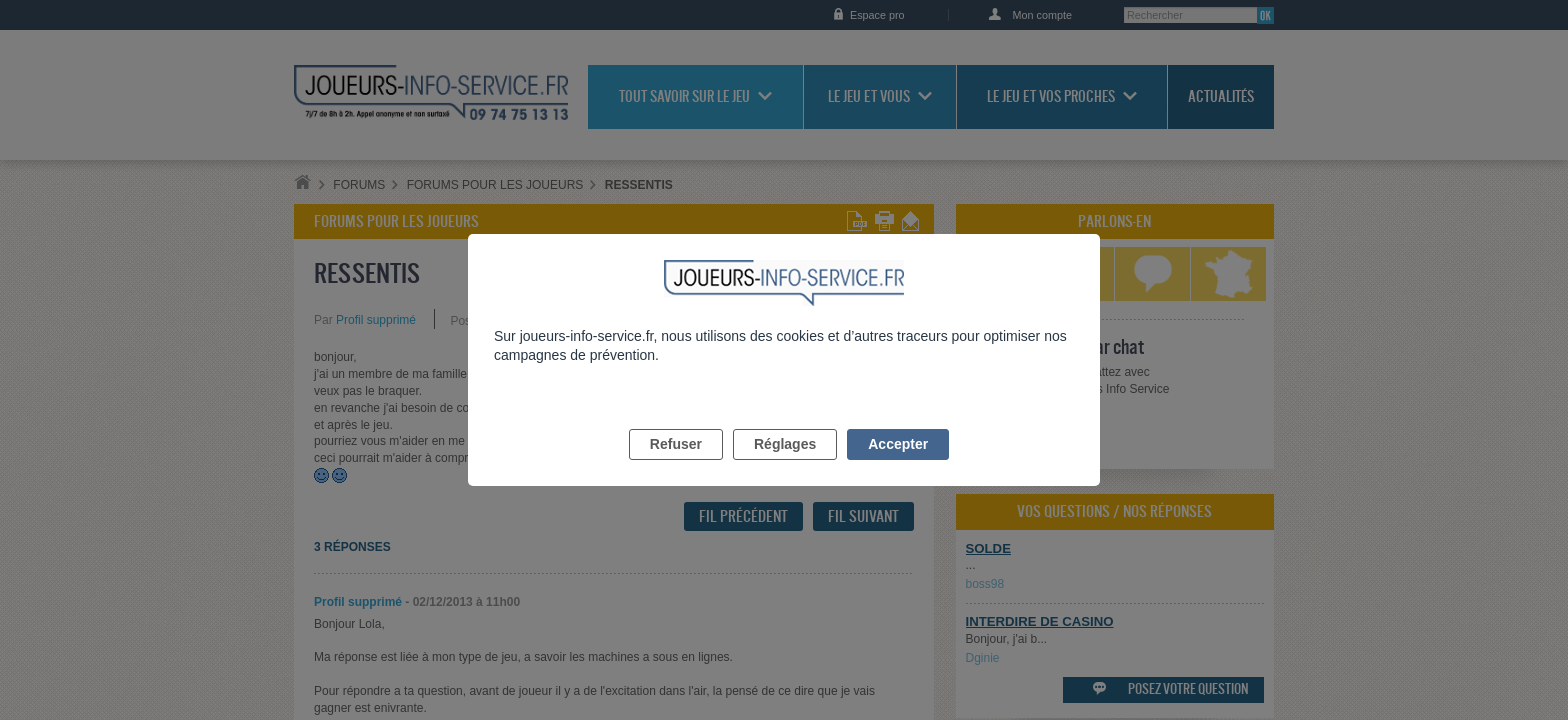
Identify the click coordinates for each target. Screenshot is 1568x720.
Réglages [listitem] (785, 467)
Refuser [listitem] (676, 467)
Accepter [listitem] (898, 467)
